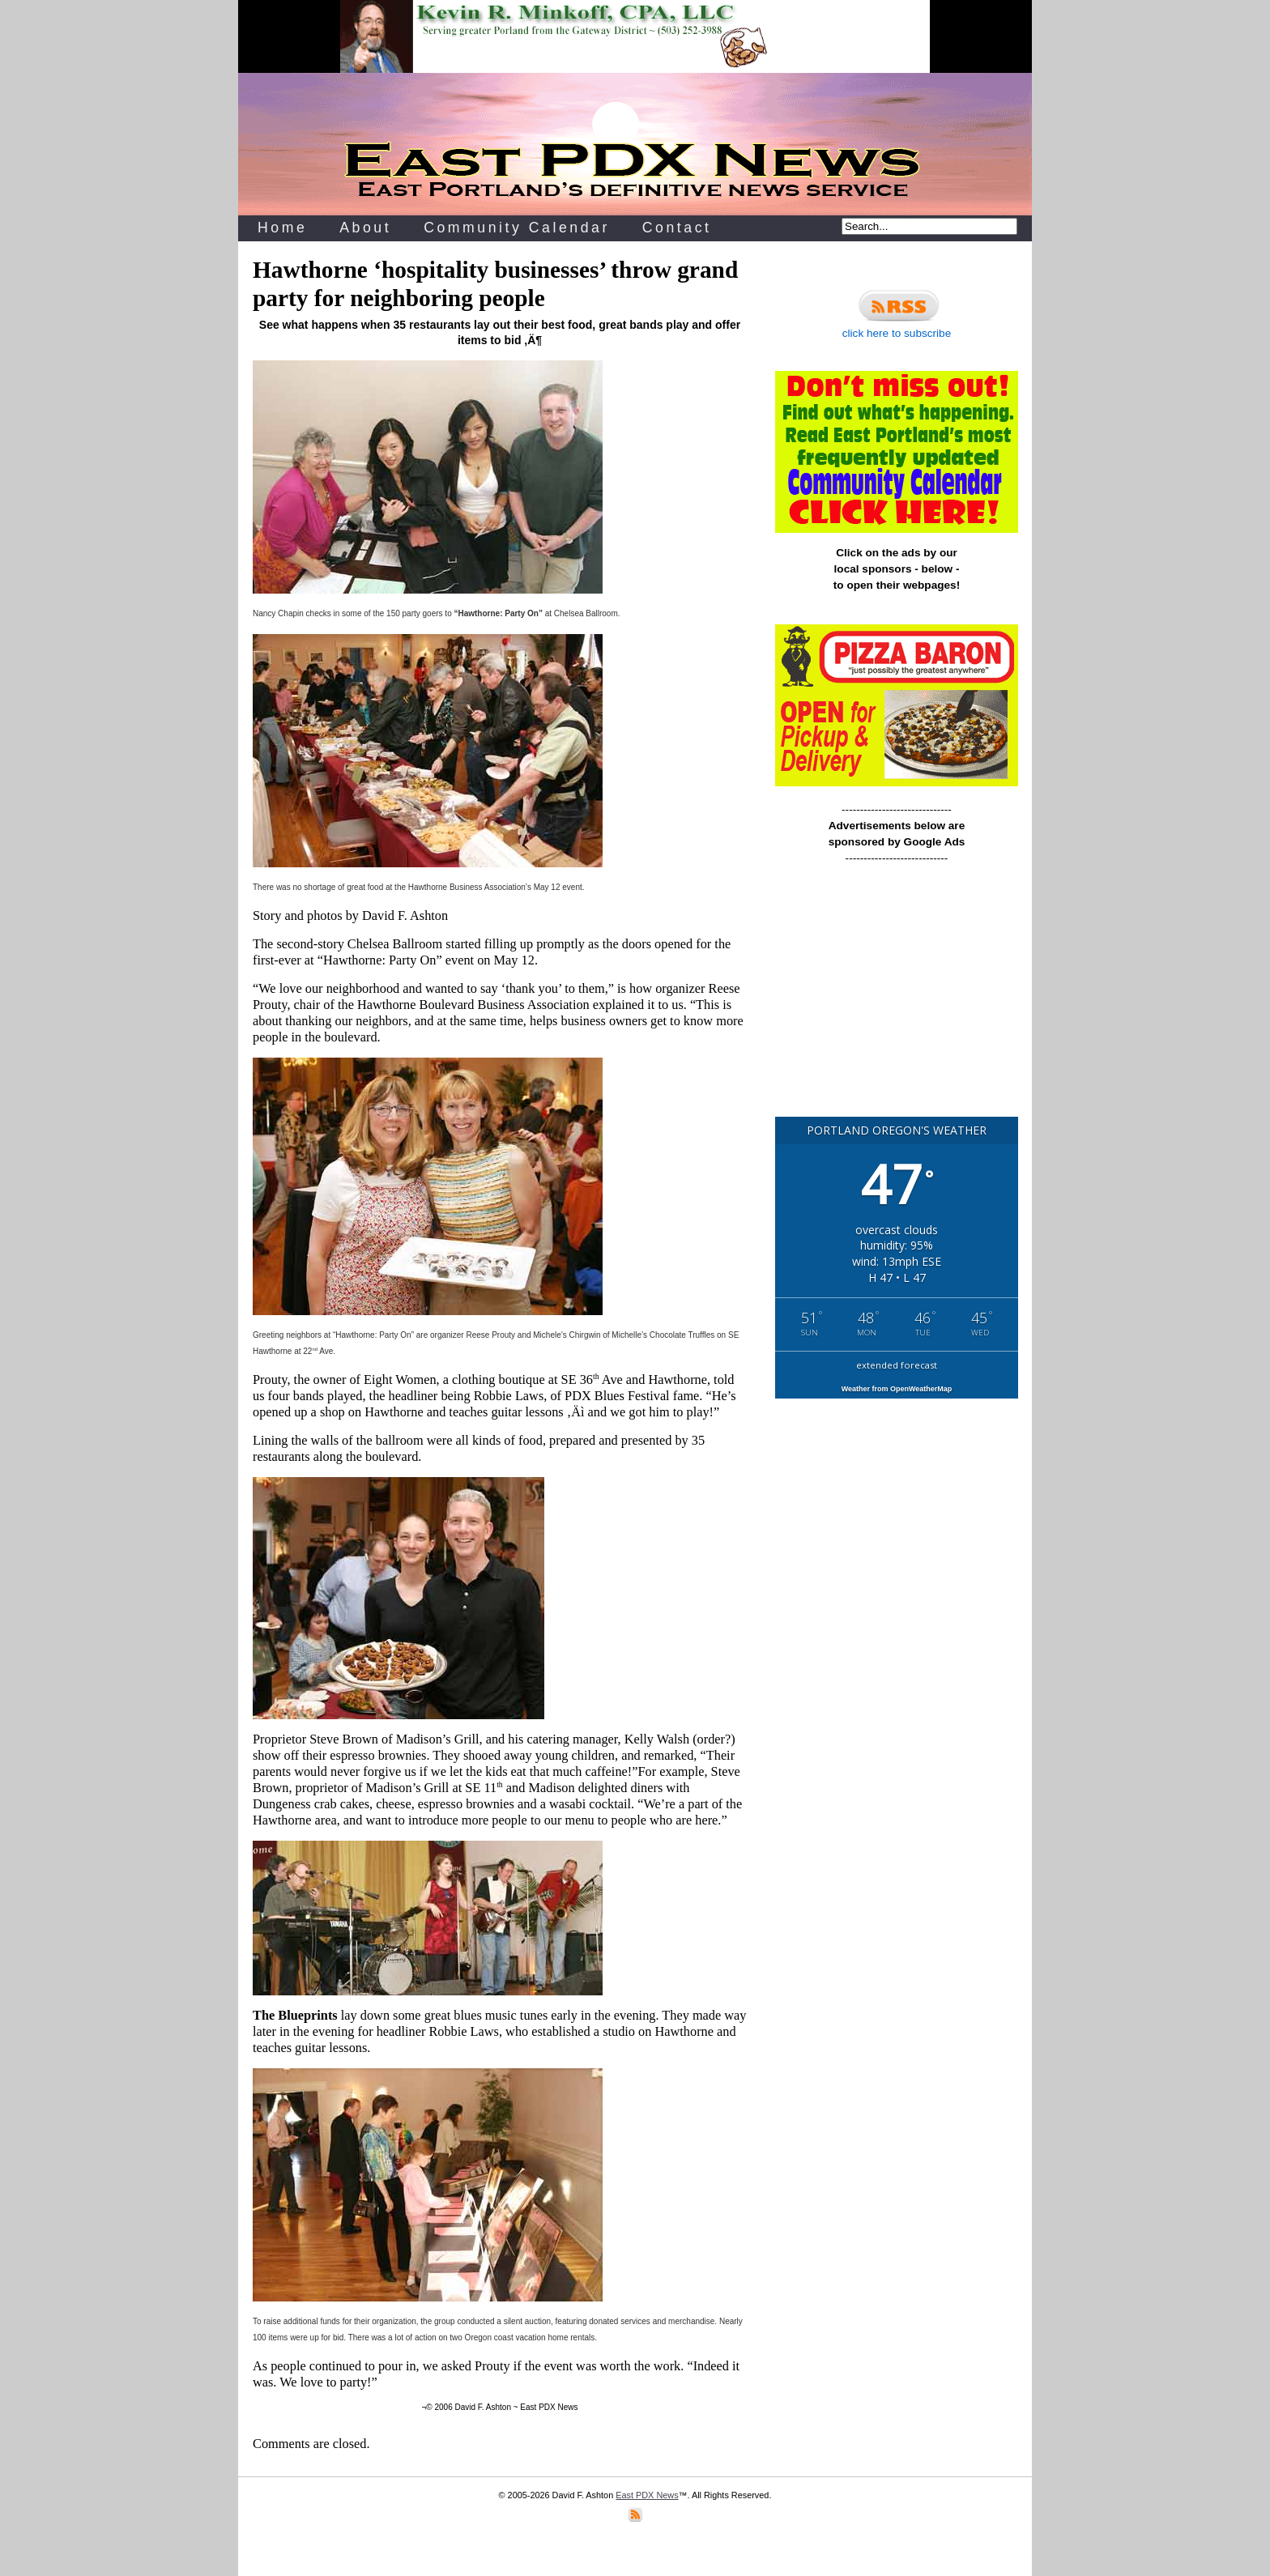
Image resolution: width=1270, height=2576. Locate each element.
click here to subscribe (896, 311)
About (365, 227)
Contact (677, 227)
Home (282, 227)
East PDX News (647, 2495)
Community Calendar (517, 227)
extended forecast (896, 1365)
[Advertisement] (896, 997)
